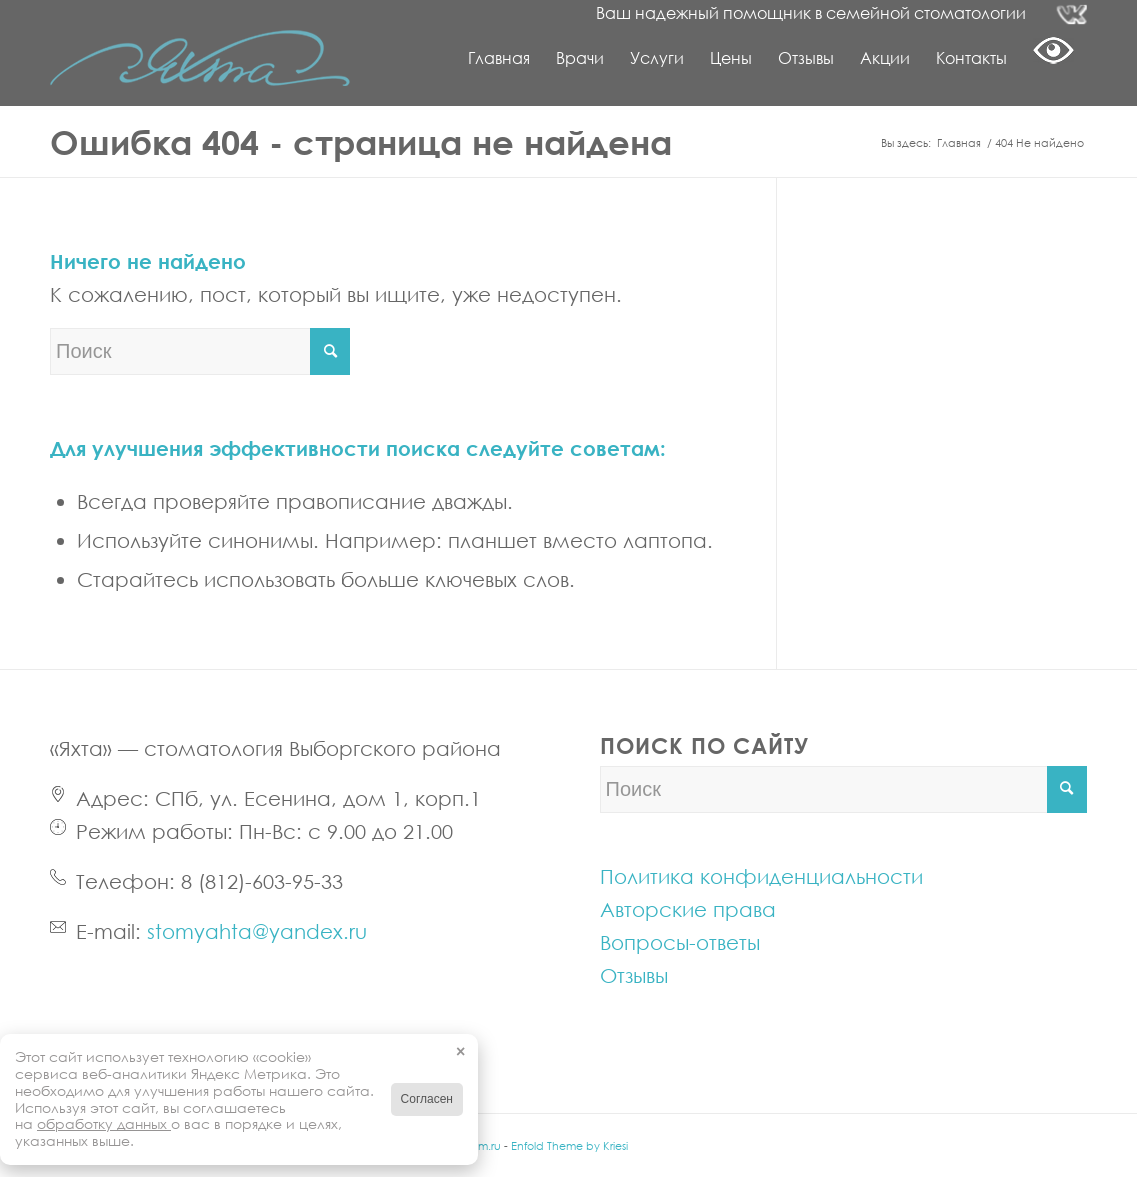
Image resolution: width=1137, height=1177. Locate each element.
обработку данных (104, 1123)
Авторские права (688, 909)
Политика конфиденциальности (761, 876)
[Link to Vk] (1072, 15)
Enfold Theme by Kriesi (569, 1145)
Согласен (427, 1099)
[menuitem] (499, 58)
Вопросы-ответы (680, 942)
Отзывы (634, 975)
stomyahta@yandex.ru (257, 931)
